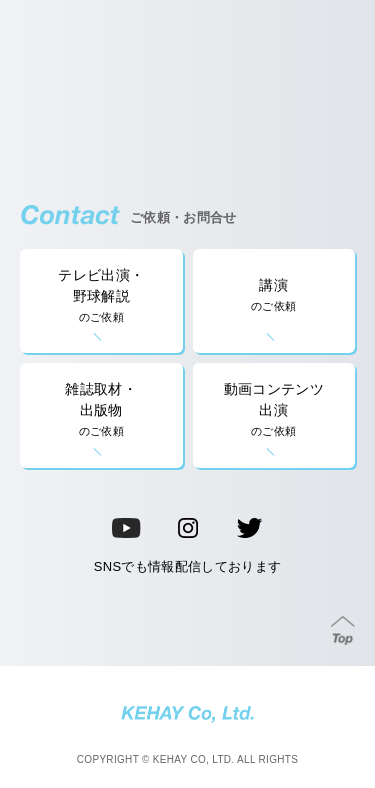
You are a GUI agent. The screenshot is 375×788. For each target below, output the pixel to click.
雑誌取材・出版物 (101, 410)
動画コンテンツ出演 (274, 410)
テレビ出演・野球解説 (101, 296)
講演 (274, 296)
